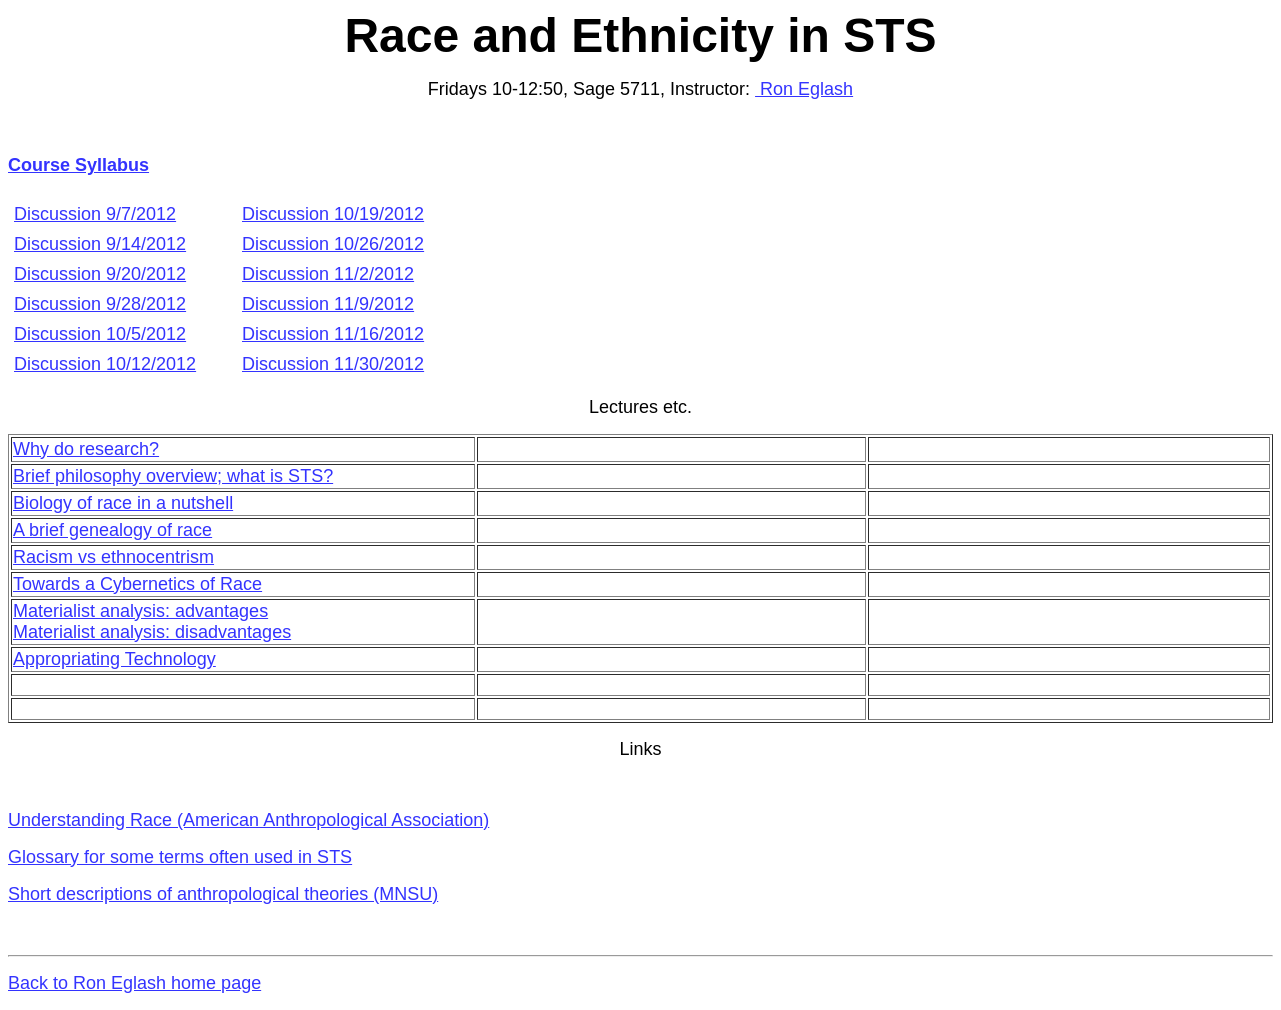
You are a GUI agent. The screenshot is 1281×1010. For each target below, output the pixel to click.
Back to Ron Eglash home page (134, 983)
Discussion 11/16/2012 (333, 334)
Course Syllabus (78, 165)
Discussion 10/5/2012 (100, 334)
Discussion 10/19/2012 (333, 214)
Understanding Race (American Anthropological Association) (248, 820)
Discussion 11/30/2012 (333, 364)
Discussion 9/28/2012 (100, 304)
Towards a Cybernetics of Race (137, 584)
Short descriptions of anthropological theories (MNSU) (223, 894)
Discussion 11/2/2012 (328, 274)
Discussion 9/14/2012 (100, 244)
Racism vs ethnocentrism (113, 557)
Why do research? (86, 449)
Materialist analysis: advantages (140, 611)
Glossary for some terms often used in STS (180, 857)
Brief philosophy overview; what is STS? (173, 476)
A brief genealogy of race (112, 530)
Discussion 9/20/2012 (100, 274)
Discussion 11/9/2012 (328, 304)
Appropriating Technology (114, 659)
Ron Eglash (804, 89)
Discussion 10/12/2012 (105, 364)
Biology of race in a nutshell (123, 503)
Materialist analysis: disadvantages (152, 632)
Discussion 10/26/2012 (333, 244)
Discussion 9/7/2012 (95, 214)
